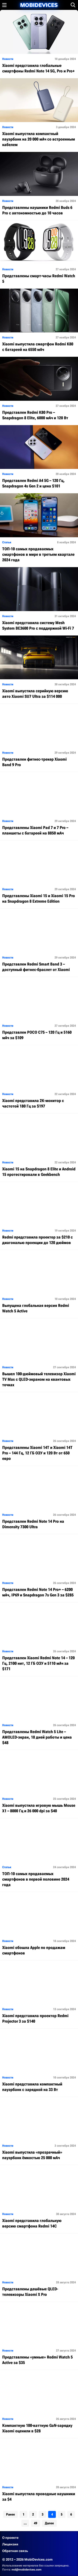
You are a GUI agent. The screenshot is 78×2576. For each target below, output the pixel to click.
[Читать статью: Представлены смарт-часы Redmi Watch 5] (39, 254)
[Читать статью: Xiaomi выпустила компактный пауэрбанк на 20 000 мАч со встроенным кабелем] (39, 115)
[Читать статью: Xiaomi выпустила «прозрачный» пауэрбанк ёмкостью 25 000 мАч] (39, 2131)
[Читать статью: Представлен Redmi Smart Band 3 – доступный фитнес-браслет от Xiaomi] (39, 943)
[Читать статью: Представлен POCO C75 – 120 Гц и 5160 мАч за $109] (39, 1011)
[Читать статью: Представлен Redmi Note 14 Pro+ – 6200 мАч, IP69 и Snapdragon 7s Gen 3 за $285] (39, 1568)
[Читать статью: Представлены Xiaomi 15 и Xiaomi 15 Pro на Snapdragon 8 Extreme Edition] (39, 874)
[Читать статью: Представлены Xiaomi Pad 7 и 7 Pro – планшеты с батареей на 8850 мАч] (39, 806)
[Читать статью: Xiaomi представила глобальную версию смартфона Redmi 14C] (39, 2199)
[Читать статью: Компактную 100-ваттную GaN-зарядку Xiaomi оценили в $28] (39, 2404)
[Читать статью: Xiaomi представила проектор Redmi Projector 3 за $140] (39, 1994)
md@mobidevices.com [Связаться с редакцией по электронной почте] (27, 2569)
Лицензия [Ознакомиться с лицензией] (10, 2544)
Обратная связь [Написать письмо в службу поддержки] (15, 2551)
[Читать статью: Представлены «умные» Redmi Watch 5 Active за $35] (39, 2336)
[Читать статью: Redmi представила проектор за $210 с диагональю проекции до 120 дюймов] (39, 1216)
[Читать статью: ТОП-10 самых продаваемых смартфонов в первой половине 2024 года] (39, 1855)
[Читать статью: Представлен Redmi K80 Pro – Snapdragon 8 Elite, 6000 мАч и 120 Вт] (39, 391)
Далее (49, 2523)
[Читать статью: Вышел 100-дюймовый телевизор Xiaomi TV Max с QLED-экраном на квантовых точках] (39, 1355)
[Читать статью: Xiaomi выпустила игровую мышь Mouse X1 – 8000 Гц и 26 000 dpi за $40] (39, 1784)
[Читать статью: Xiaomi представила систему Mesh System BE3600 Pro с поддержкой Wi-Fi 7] (39, 601)
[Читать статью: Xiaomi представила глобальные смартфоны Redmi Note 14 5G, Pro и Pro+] (39, 44)
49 (35, 2523)
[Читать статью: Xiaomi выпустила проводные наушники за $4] (39, 2472)
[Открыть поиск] (73, 5)
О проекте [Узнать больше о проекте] (10, 2538)
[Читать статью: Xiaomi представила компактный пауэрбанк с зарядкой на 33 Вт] (39, 2062)
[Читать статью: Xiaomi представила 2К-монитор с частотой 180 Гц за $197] (39, 1079)
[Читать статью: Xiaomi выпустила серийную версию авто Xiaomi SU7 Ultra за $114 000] (39, 669)
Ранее (10, 2514)
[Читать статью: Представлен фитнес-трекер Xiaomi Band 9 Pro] (39, 738)
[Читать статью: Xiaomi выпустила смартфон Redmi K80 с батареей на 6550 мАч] (39, 323)
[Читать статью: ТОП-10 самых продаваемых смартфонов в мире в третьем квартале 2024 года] (39, 530)
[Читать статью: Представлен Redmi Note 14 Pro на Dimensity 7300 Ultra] (39, 1500)
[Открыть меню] (4, 5)
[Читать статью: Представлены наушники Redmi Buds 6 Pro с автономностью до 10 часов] (39, 186)
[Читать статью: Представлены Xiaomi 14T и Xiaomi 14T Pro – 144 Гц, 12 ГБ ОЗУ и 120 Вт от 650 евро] (39, 1429)
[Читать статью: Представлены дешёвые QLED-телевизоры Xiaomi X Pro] (39, 2267)
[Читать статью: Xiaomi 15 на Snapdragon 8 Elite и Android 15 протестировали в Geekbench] (39, 1147)
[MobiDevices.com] (39, 5)
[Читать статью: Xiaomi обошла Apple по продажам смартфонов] (39, 1926)
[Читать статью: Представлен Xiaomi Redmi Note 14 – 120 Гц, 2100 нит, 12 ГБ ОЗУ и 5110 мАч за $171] (39, 1639)
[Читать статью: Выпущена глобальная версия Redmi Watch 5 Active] (39, 1284)
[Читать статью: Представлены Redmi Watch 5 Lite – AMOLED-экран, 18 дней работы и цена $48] (39, 1713)
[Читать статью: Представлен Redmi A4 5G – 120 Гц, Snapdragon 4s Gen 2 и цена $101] (39, 459)
